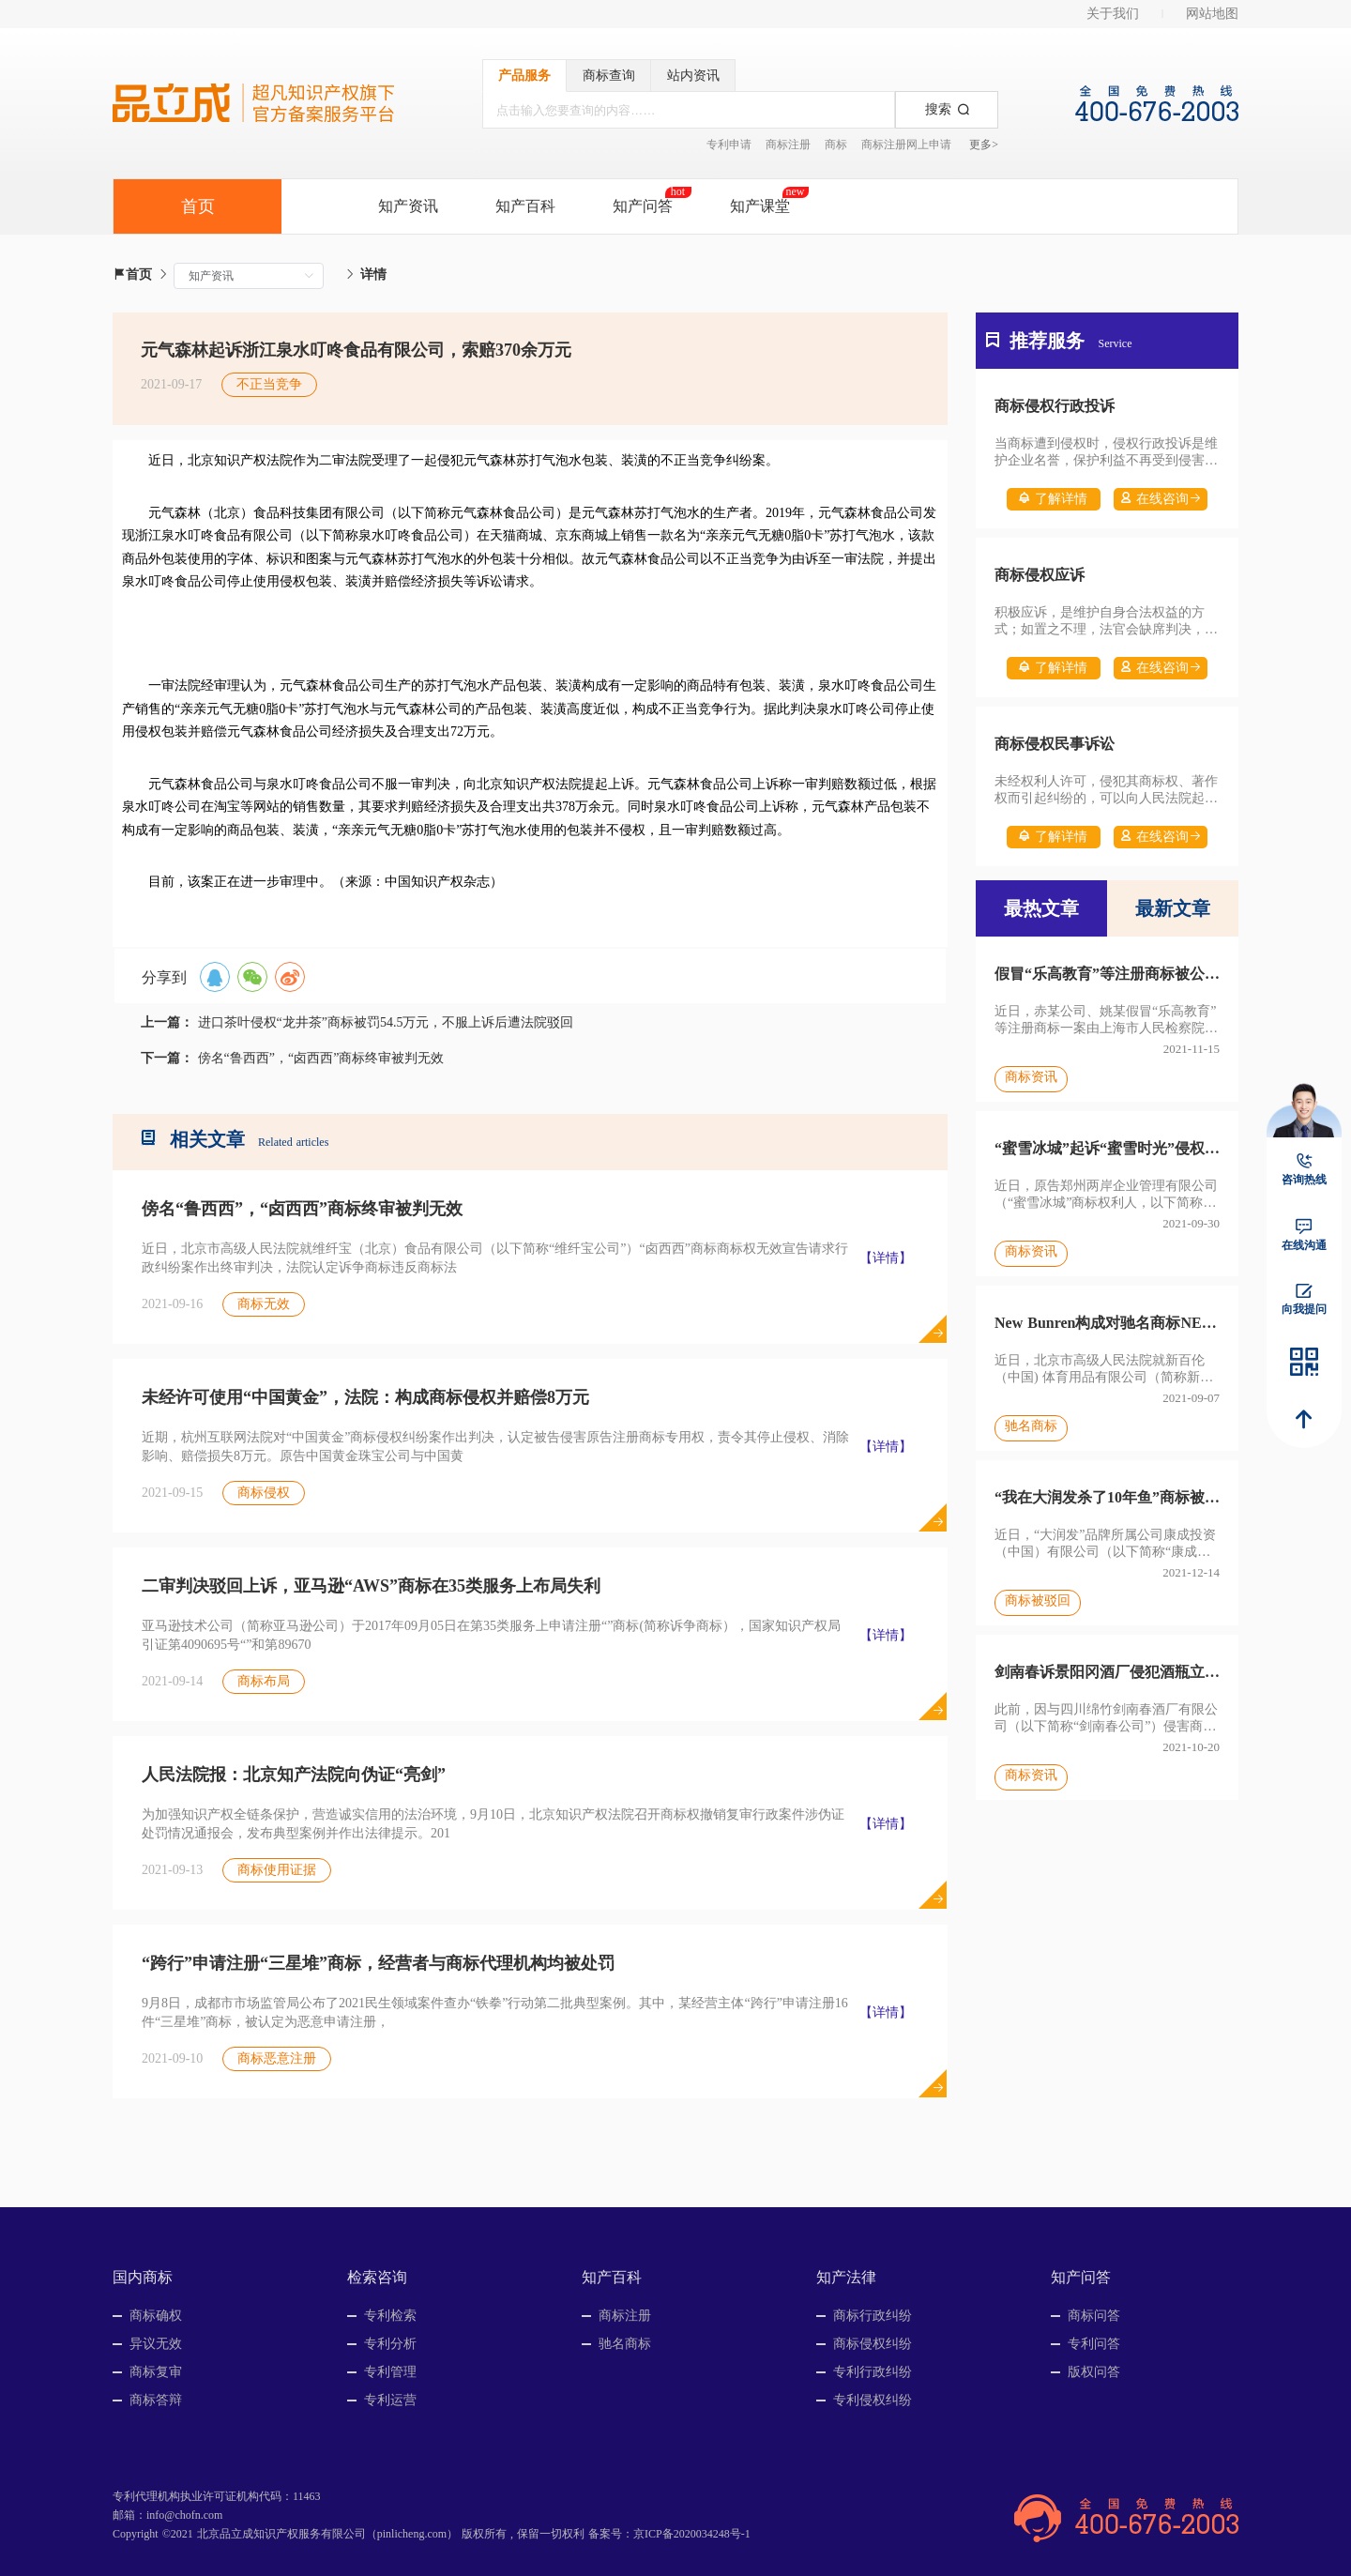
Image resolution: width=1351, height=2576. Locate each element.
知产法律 (846, 2277)
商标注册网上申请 (906, 144)
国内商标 (143, 2277)
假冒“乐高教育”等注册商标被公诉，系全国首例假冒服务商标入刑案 (1107, 974)
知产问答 (643, 206)
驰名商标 (1031, 1426)
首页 (132, 274)
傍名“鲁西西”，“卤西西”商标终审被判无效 (321, 1058)
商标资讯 (1031, 1077)
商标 (836, 144)
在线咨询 (1161, 499)
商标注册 (788, 144)
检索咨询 (377, 2277)
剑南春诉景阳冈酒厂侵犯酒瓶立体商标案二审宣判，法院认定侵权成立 (1107, 1672)
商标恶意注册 (276, 2058)
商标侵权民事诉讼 (1054, 744)
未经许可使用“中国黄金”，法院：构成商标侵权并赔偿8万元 (365, 1397)
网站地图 (1212, 14)
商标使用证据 (276, 1870)
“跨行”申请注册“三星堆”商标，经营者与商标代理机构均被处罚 (378, 1963)
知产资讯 (408, 206)
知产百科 (525, 206)
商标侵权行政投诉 (1054, 406)
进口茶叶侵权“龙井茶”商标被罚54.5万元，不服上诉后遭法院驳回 (386, 1022)
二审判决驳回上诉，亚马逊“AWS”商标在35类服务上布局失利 (371, 1586)
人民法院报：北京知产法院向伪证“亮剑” (294, 1774)
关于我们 (1112, 14)
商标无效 (263, 1304)
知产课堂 (760, 206)
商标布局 (263, 1681)
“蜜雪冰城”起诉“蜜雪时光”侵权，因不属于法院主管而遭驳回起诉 (1107, 1148)
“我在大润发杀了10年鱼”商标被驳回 (1107, 1497)
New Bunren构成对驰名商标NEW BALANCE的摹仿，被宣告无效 (1107, 1323)
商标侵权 (263, 1493)
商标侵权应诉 (1039, 575)
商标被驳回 (1037, 1600)
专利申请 (728, 144)
